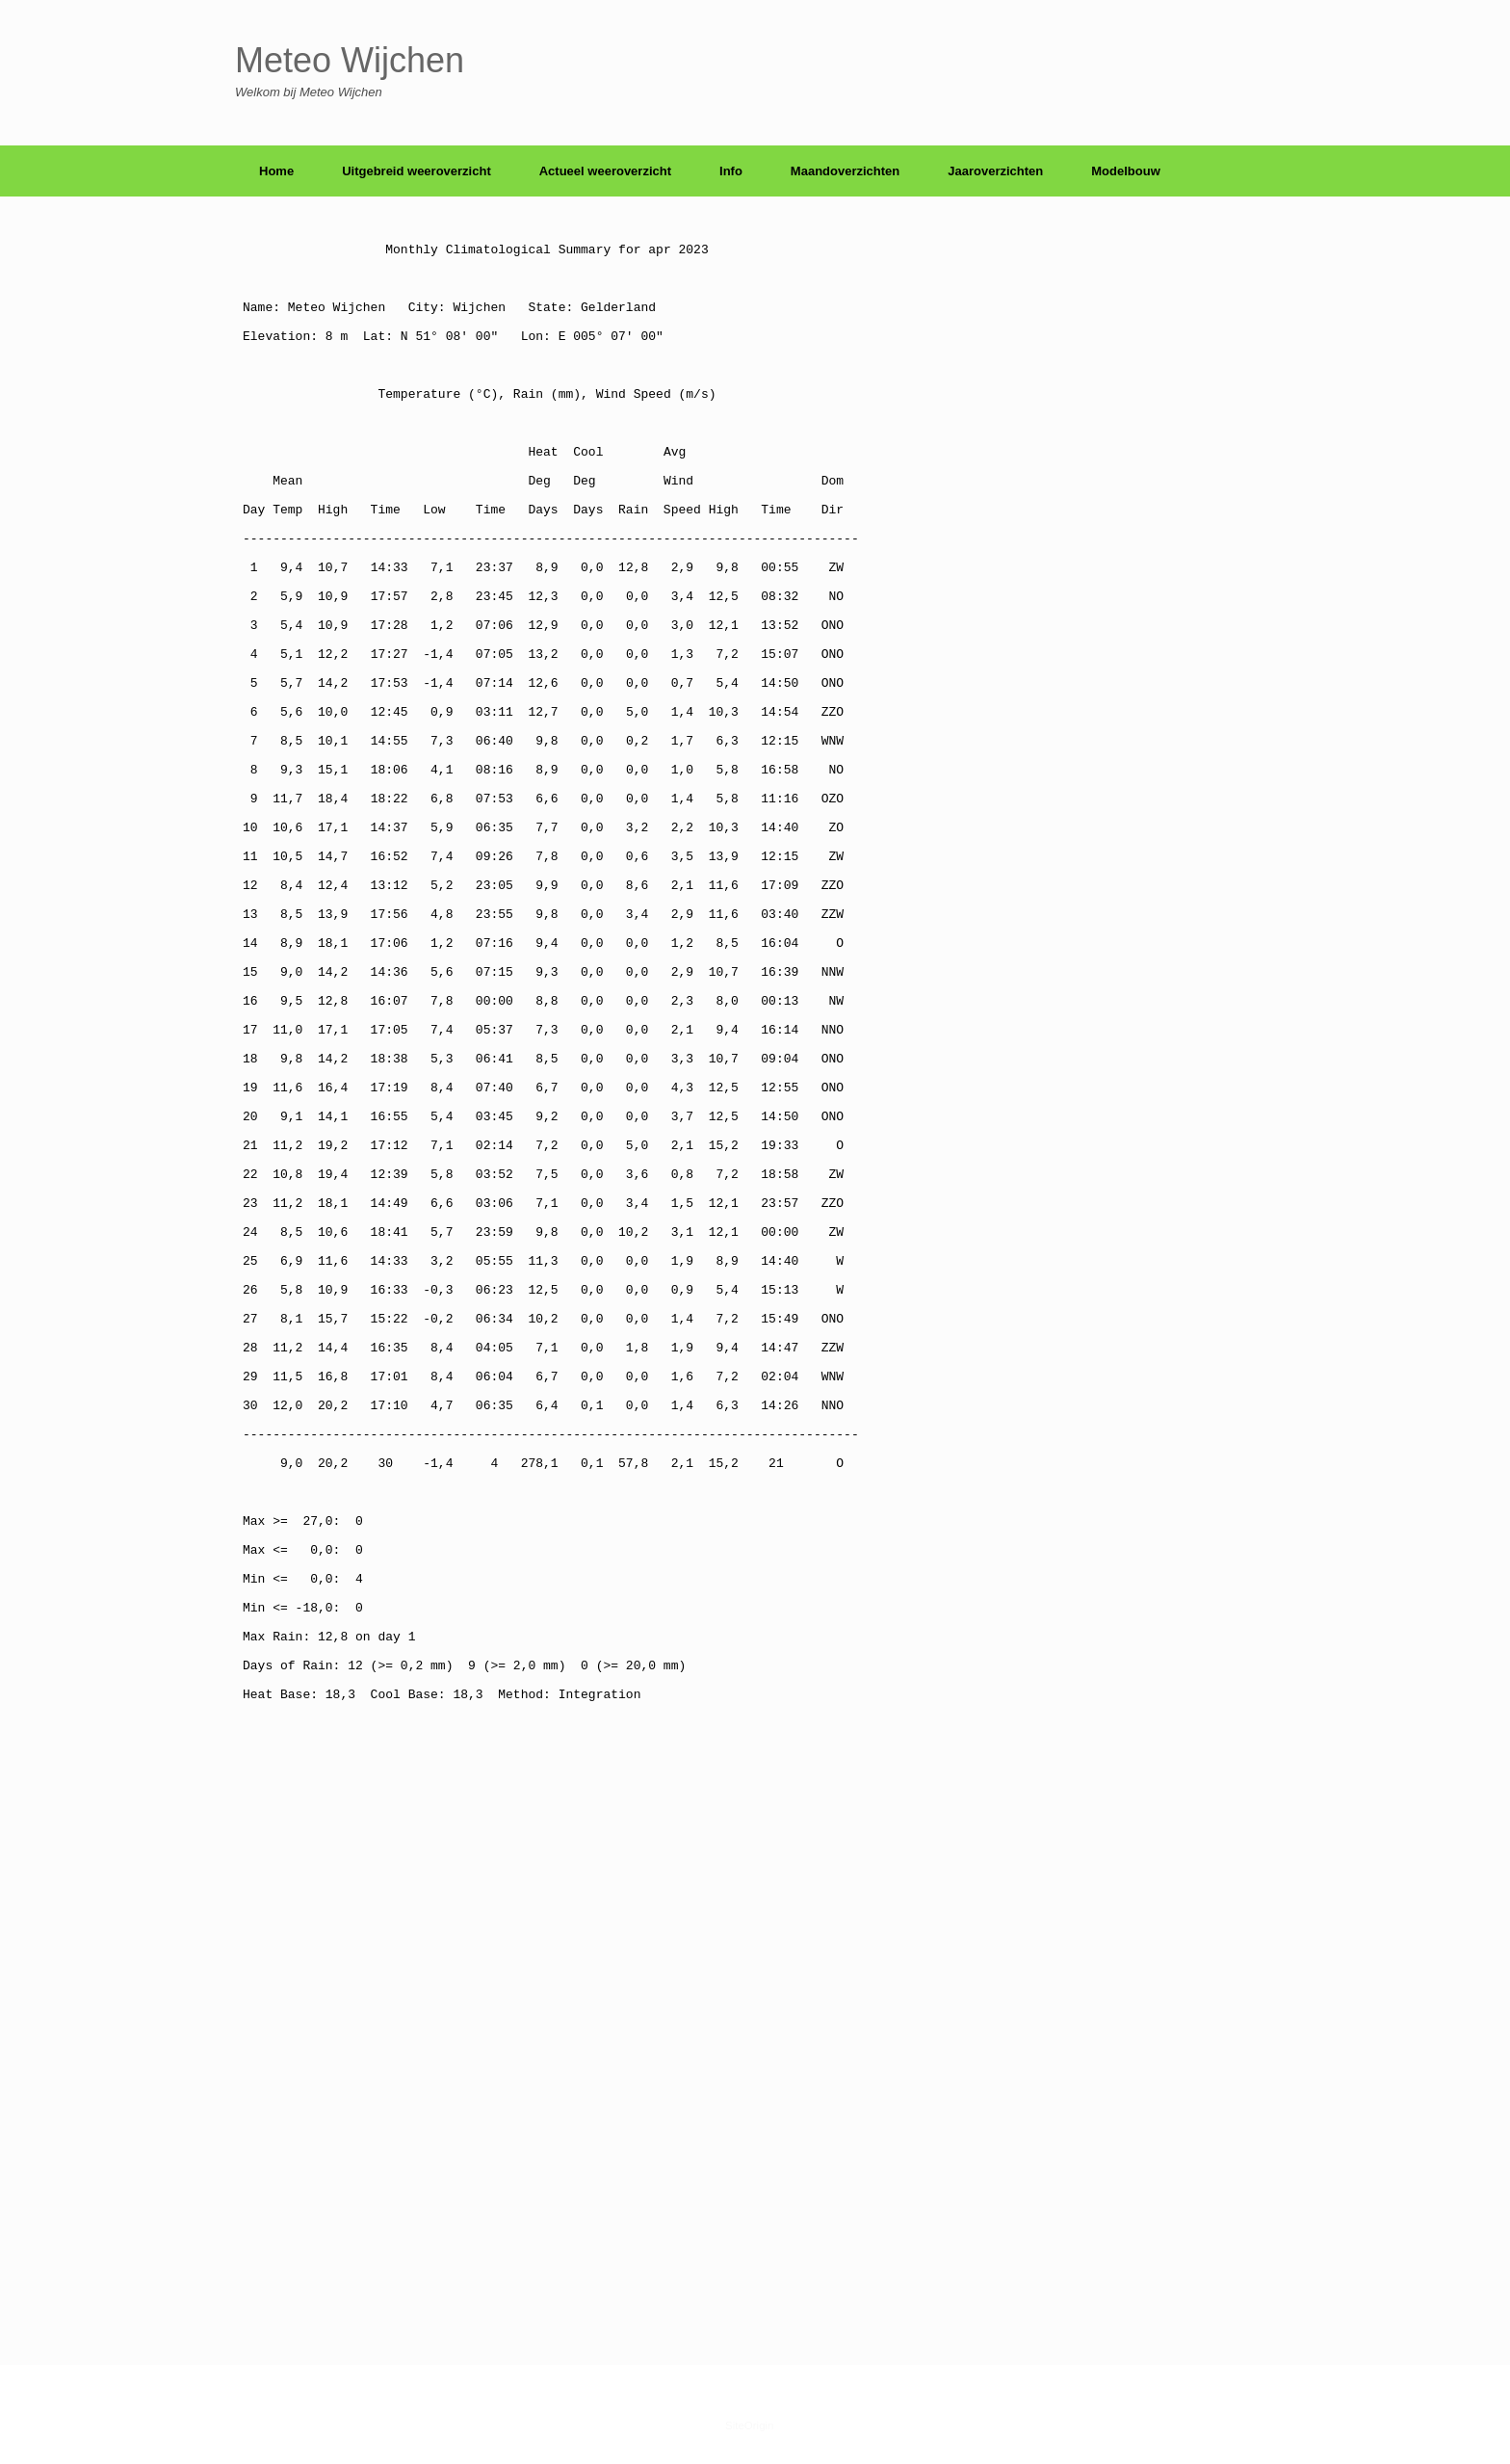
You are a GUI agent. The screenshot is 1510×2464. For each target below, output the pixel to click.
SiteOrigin (749, 2425)
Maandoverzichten (845, 171)
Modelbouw (1125, 171)
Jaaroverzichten (995, 171)
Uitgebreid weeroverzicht (416, 171)
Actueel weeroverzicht (605, 171)
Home (276, 171)
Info (730, 171)
